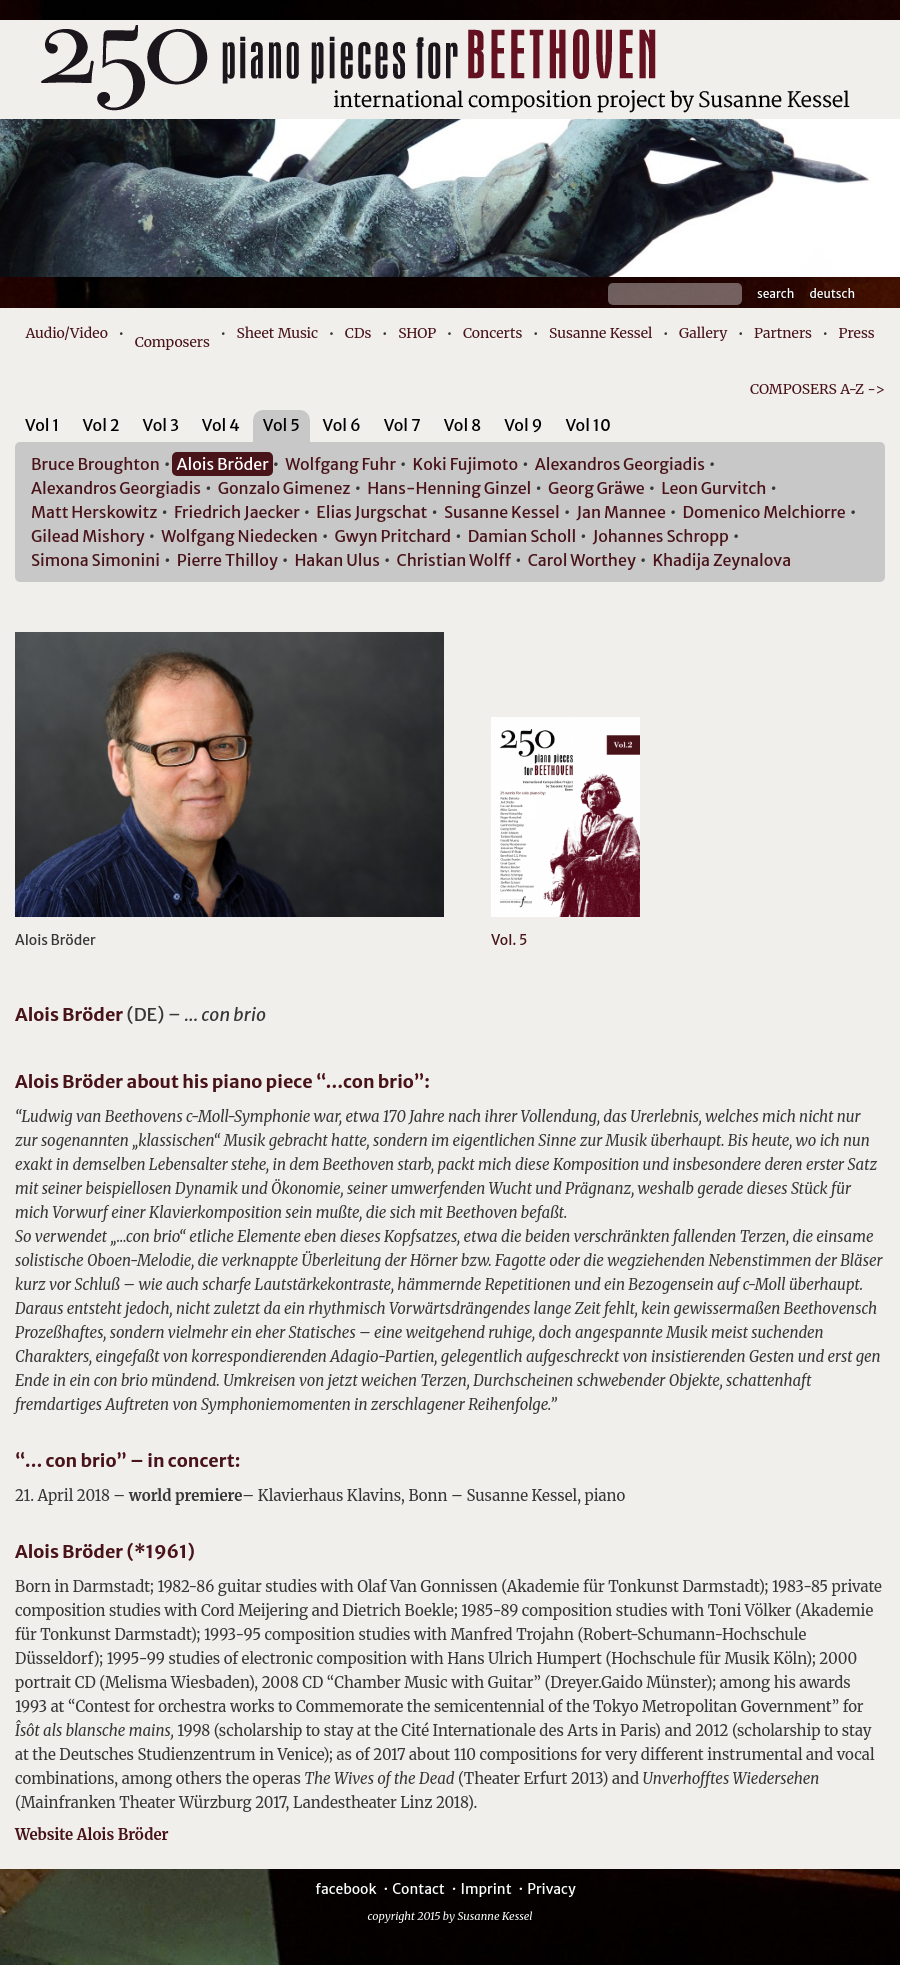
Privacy (551, 1889)
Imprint (485, 1889)
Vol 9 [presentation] (523, 425)
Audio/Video (66, 333)
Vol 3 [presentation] (161, 425)
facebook (345, 1889)
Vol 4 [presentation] (221, 425)
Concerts (492, 333)
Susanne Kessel (600, 333)
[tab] (42, 428)
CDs (358, 333)
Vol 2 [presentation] (100, 425)
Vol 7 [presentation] (402, 425)
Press (857, 333)
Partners (783, 333)
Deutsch (832, 293)
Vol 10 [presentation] (587, 425)
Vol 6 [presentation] (342, 425)
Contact (418, 1889)
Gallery (703, 333)
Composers (172, 342)
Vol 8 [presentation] (463, 425)
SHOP (417, 333)
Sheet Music (278, 333)
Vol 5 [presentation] (281, 425)
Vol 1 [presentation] (42, 425)
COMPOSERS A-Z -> (817, 389)
